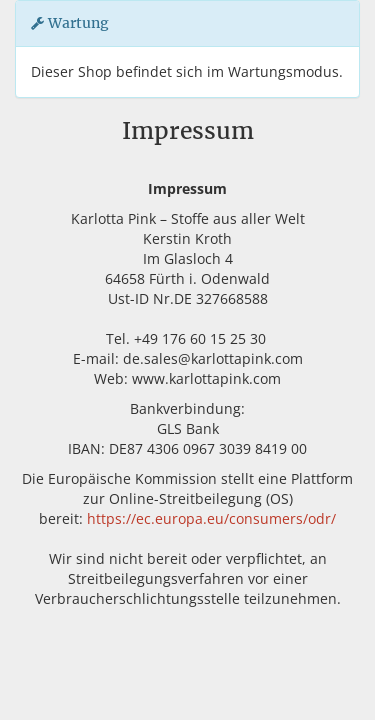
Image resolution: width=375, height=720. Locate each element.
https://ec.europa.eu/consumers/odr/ (211, 518)
